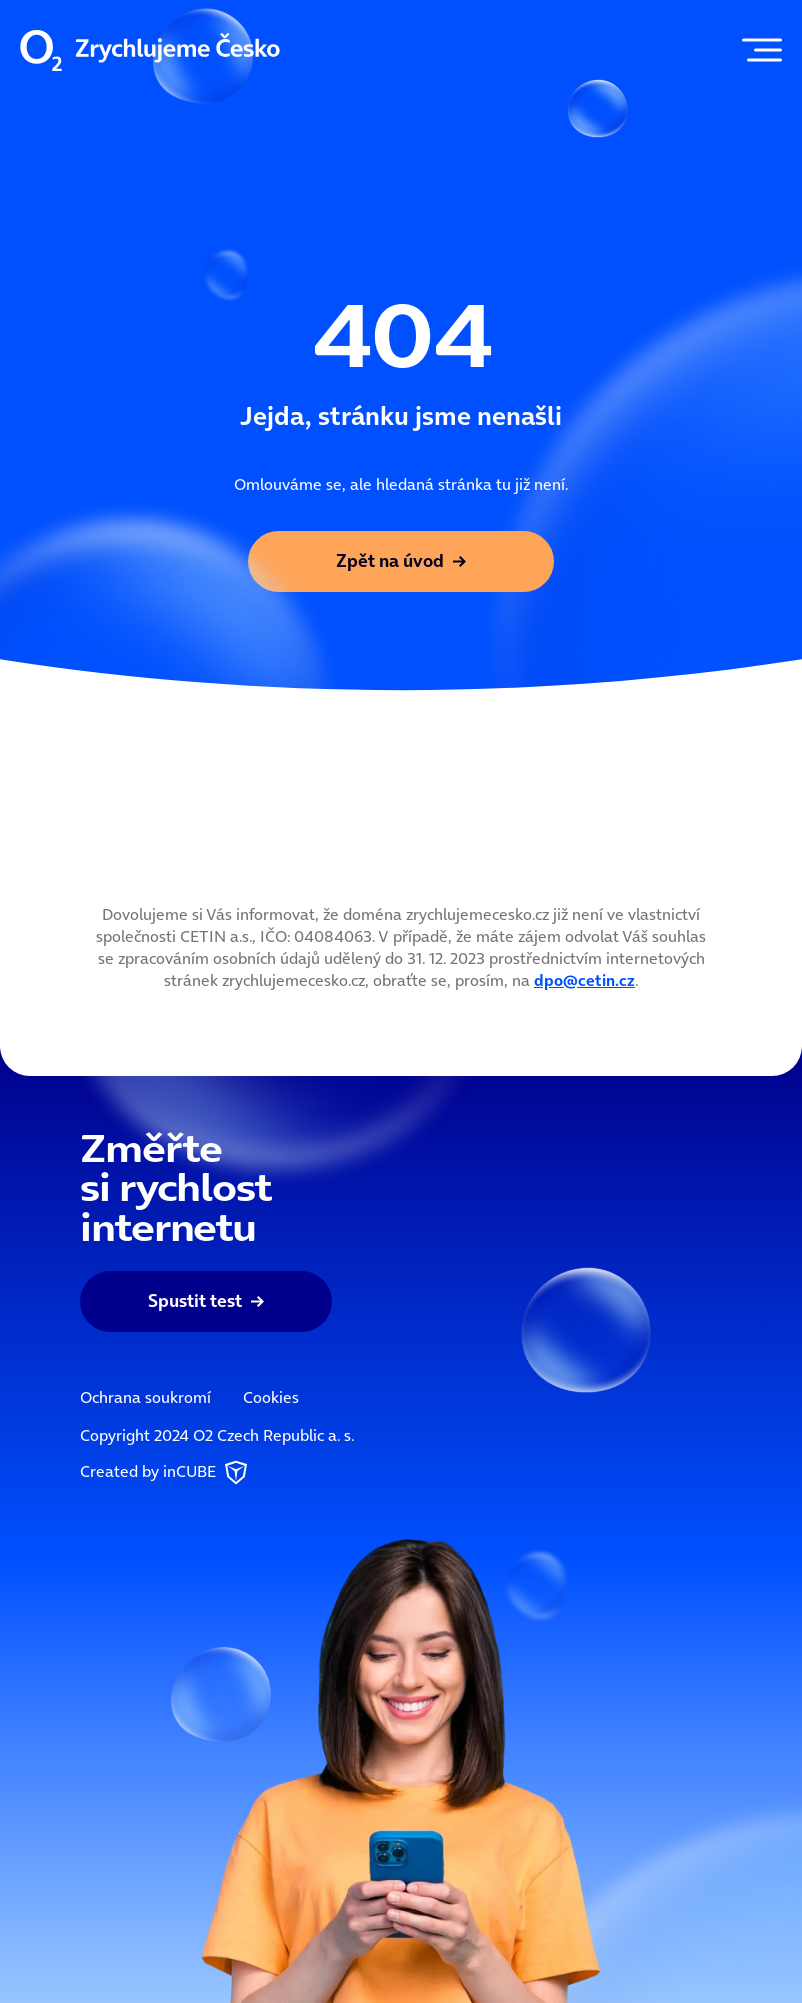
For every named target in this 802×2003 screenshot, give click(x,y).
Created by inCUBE (166, 1473)
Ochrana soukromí (145, 1397)
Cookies (271, 1397)
